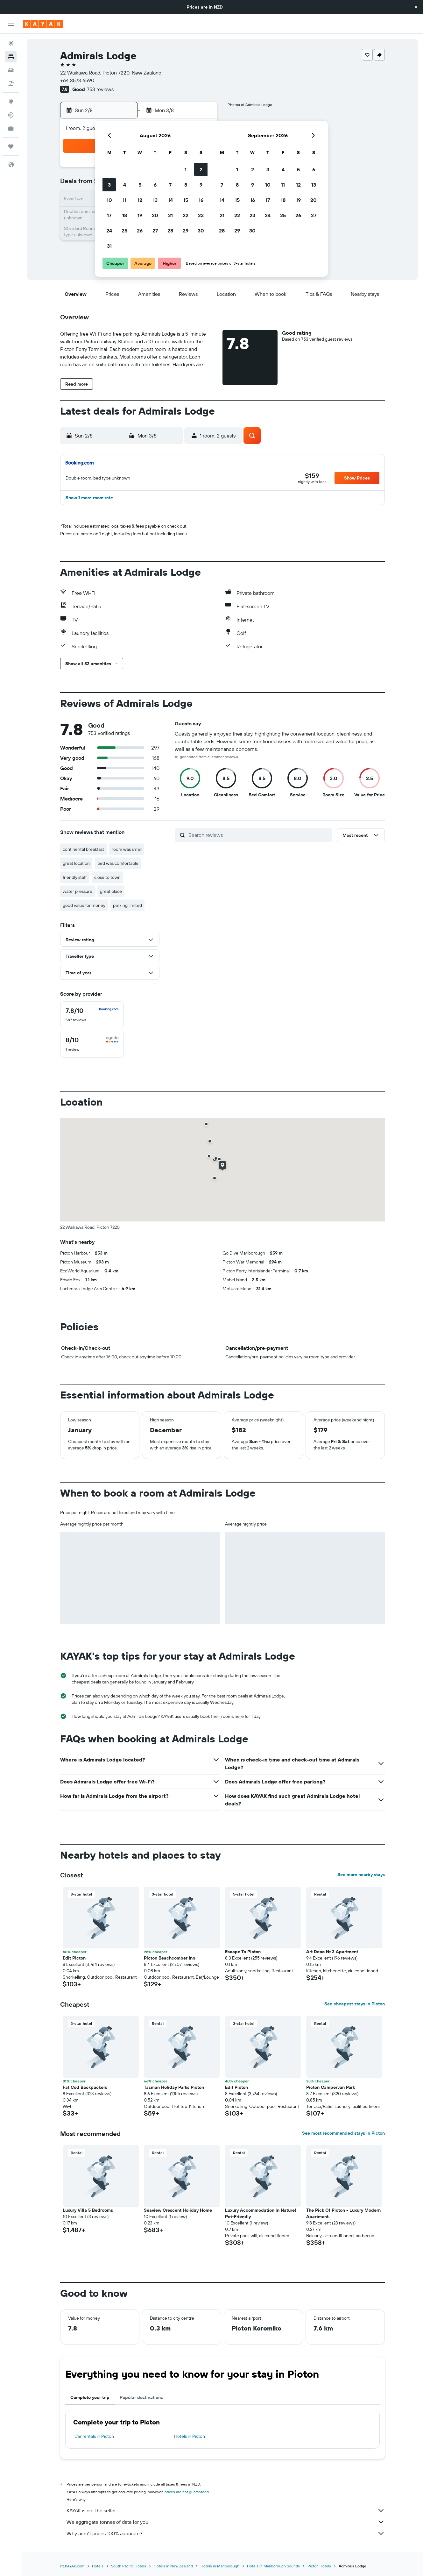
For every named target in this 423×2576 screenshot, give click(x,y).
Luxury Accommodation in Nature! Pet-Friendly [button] (260, 2213)
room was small (127, 849)
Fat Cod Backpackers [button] (85, 2087)
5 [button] (139, 184)
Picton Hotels (319, 2566)
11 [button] (124, 200)
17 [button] (109, 215)
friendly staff (75, 877)
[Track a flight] (11, 115)
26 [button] (140, 230)
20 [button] (155, 215)
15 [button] (185, 200)
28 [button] (170, 230)
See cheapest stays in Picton (354, 2004)
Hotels (97, 2566)
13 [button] (155, 200)
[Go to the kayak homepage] (43, 24)
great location (76, 863)
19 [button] (139, 215)
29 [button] (185, 230)
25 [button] (124, 230)
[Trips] (11, 146)
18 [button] (124, 215)
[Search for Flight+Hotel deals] (11, 83)
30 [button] (201, 230)
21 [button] (170, 215)
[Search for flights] (11, 43)
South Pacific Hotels (128, 2566)
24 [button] (109, 230)
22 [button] (185, 215)
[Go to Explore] (11, 101)
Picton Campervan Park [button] (330, 2087)
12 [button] (139, 200)
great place (111, 891)
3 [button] (109, 184)
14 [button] (170, 200)
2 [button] (201, 169)
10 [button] (109, 200)
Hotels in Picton (189, 2436)
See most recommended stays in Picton (343, 2133)
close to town (107, 877)
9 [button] (201, 184)
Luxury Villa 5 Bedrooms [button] (88, 2210)
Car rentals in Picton (94, 2436)
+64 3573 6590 (77, 80)
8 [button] (185, 184)
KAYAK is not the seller (226, 2510)
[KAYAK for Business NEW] (11, 128)
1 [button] (186, 169)
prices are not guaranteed (187, 2491)
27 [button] (155, 230)
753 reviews (100, 89)
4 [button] (124, 184)
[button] (416, 7)
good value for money (84, 905)
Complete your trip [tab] (89, 2397)
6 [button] (155, 184)
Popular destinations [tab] (141, 2397)
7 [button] (170, 184)
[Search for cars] (11, 70)
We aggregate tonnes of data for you (226, 2522)
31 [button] (109, 246)
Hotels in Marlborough (220, 2566)
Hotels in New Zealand (173, 2566)
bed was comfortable (117, 863)
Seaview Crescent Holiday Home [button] (178, 2210)
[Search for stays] (11, 56)
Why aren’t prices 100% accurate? (226, 2533)
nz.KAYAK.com (72, 2566)
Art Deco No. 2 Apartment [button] (332, 1951)
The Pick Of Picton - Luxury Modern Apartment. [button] (343, 2213)
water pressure (77, 891)
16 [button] (201, 200)
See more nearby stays (361, 1874)
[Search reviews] (259, 834)
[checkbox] (92, 1014)
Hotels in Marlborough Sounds (273, 2566)
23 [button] (201, 215)
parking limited (127, 905)
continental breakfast (83, 849)
